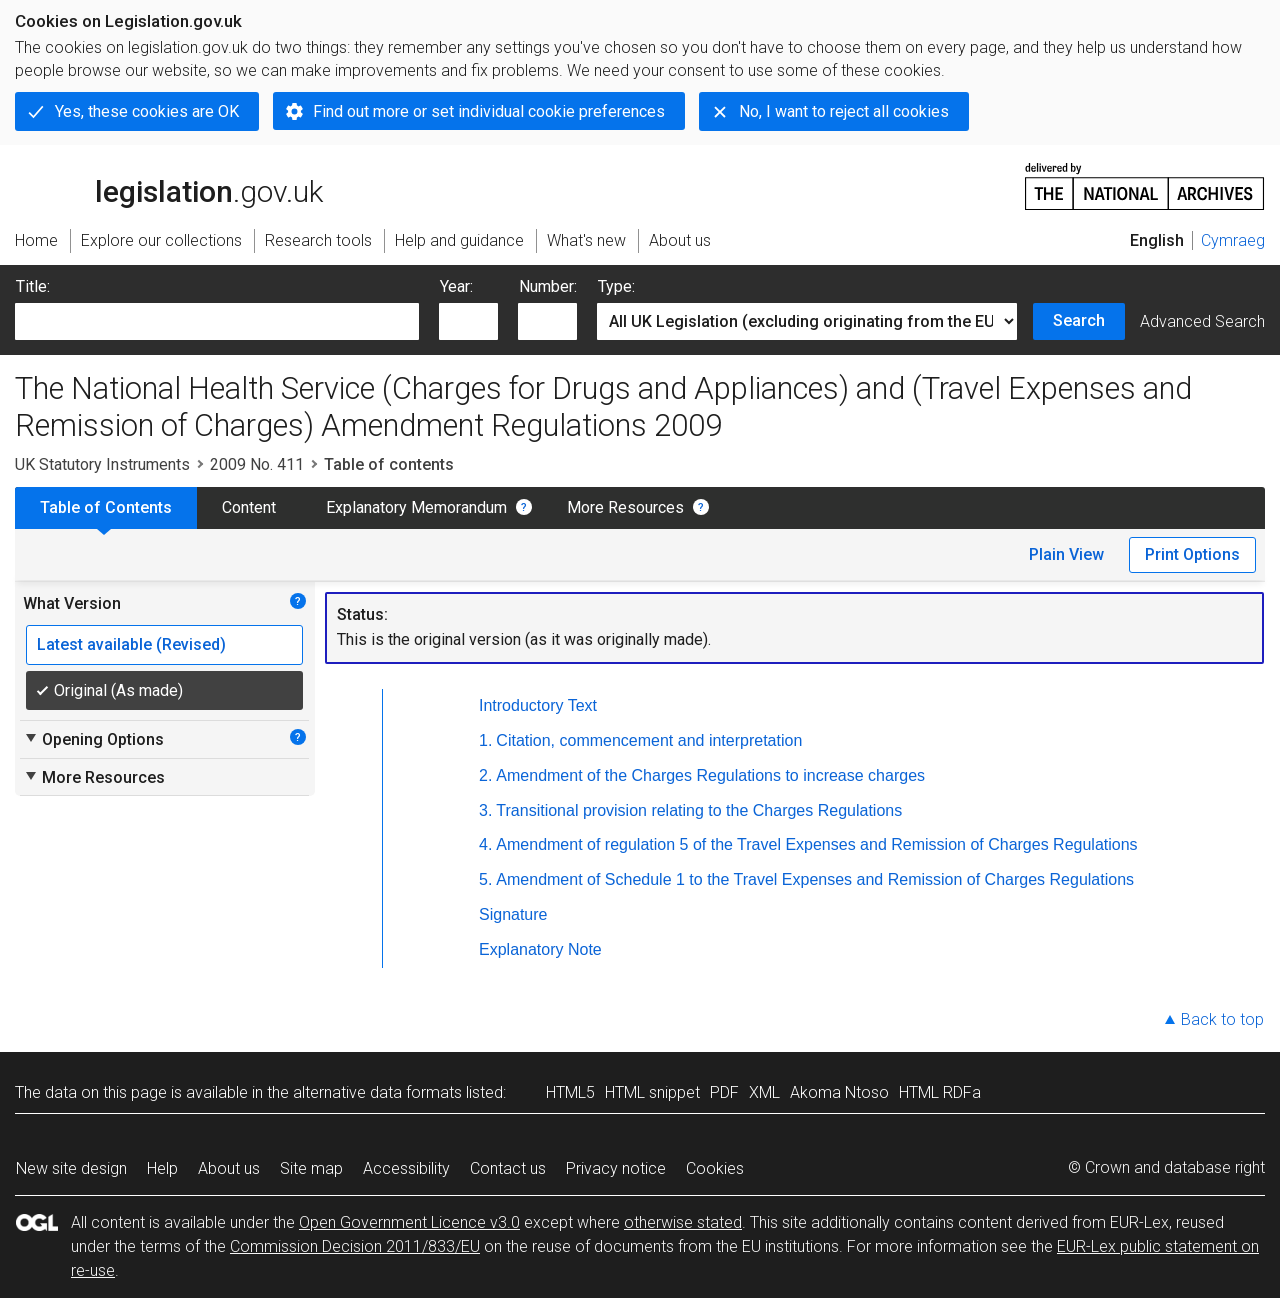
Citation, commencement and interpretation (649, 740)
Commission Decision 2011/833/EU (355, 1246)
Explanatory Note (540, 949)
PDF (724, 1092)
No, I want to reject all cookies (844, 111)
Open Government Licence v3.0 (409, 1222)
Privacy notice (616, 1168)
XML (764, 1092)
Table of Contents (106, 507)
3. (485, 810)
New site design (71, 1168)
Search (1079, 320)
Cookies (715, 1168)
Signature (513, 914)
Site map (311, 1168)
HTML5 (570, 1092)
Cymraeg (1233, 240)
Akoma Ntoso (839, 1092)
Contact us (508, 1168)
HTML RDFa (940, 1092)
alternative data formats (377, 1092)
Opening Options (93, 739)
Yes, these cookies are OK (147, 111)
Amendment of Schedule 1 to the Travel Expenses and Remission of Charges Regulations (815, 879)
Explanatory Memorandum (416, 507)
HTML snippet (652, 1092)
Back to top (1222, 1019)
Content (249, 507)
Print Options (1192, 554)
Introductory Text (538, 705)
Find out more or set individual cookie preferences (489, 111)
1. (485, 740)
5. (485, 879)
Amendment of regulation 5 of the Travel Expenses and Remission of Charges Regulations (816, 844)
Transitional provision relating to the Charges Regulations (699, 810)
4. (485, 844)
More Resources (625, 507)
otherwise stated (683, 1222)
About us (229, 1168)
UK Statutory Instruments (102, 464)
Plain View (1066, 554)
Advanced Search (1202, 321)
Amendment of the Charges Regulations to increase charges (710, 775)
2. (485, 775)
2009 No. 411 (257, 464)
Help (162, 1168)
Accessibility (406, 1168)
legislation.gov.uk (169, 185)
